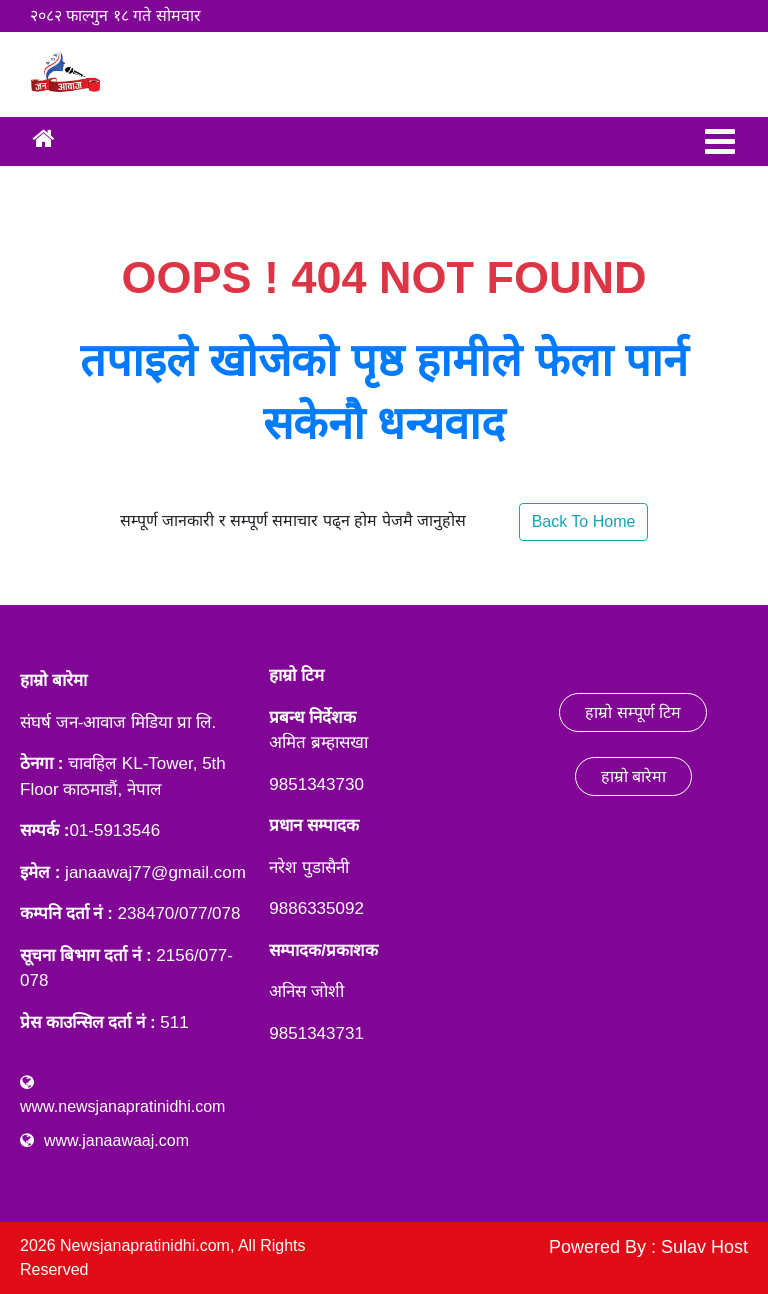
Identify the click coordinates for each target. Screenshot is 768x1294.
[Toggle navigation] (720, 141)
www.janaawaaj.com (116, 1140)
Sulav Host (704, 1247)
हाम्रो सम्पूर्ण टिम (633, 712)
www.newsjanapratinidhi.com (122, 1106)
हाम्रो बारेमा (633, 776)
